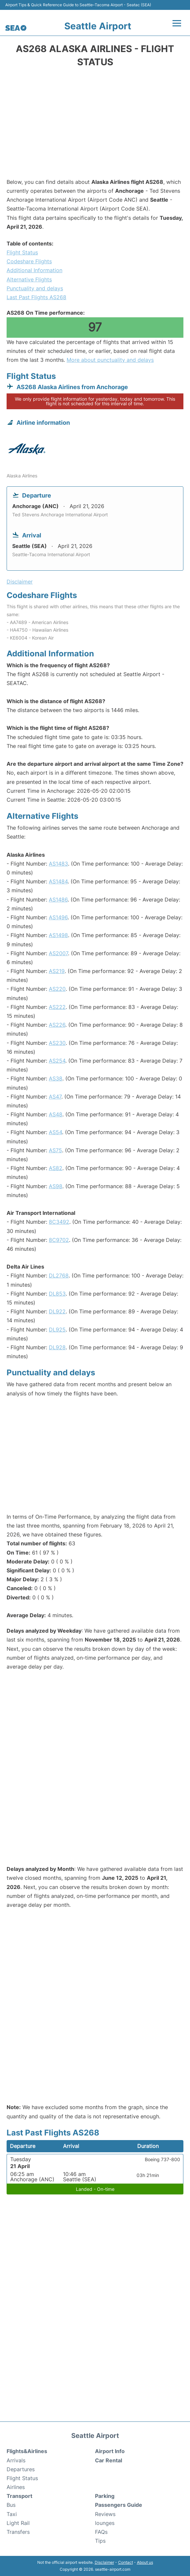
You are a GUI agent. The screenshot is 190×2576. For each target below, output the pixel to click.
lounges (104, 2523)
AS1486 (58, 899)
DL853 (57, 1293)
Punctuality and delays (35, 288)
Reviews (105, 2514)
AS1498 (58, 935)
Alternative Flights (29, 279)
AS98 (55, 1186)
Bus (11, 2505)
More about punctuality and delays (110, 360)
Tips (100, 2540)
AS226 (57, 1024)
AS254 (57, 1060)
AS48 (55, 1114)
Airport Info (110, 2451)
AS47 (55, 1096)
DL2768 (59, 1275)
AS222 (57, 1007)
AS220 (57, 989)
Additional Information (34, 270)
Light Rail (18, 2523)
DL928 (57, 1347)
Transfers (18, 2532)
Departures (21, 2469)
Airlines (16, 2487)
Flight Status (22, 252)
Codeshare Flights (29, 261)
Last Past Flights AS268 (36, 297)
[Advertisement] (95, 125)
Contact (125, 2562)
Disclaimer (104, 2562)
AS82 (55, 1168)
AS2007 (58, 953)
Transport (19, 2496)
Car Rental (108, 2460)
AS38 (55, 1078)
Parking (104, 2496)
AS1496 (58, 917)
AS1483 (58, 863)
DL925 (57, 1329)
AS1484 (58, 881)
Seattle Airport (97, 26)
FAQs (101, 2532)
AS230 (57, 1043)
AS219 (57, 971)
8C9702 (59, 1240)
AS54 (55, 1132)
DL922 (57, 1311)
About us (145, 2562)
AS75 (55, 1150)
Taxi (12, 2514)
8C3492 (59, 1221)
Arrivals (16, 2460)
